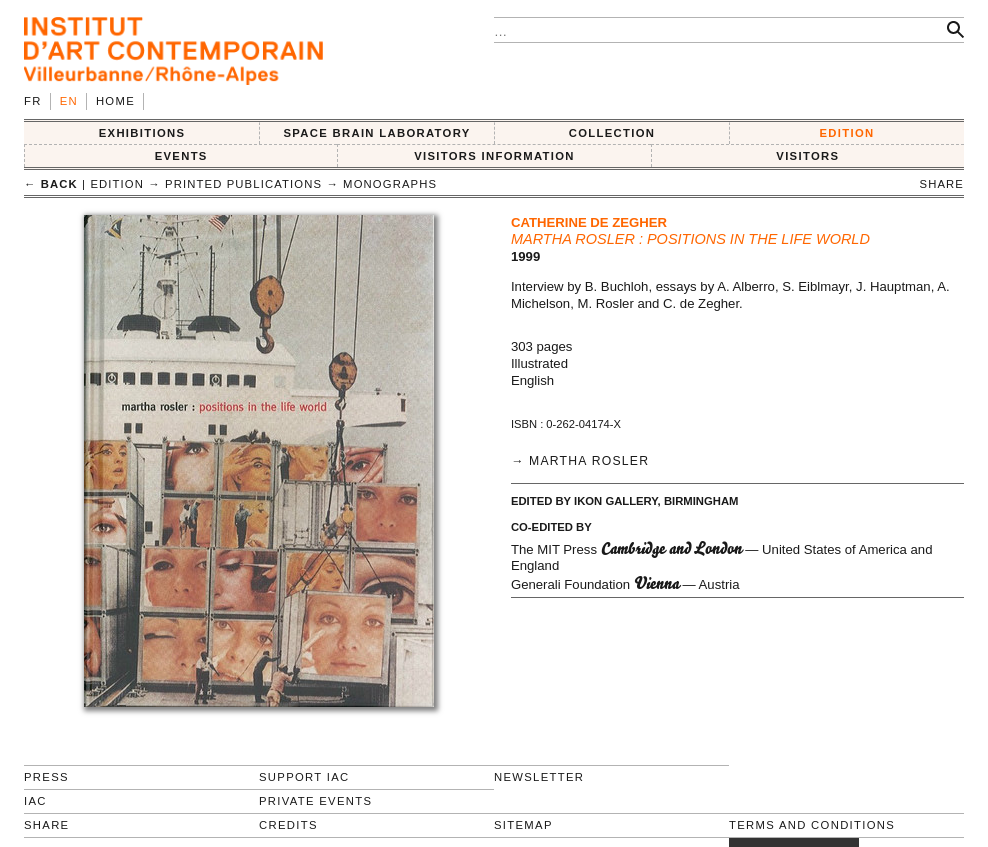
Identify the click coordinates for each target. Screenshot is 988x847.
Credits (288, 825)
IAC (35, 801)
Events (181, 156)
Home (115, 101)
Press (46, 777)
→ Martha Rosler (580, 461)
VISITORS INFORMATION (494, 156)
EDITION (847, 133)
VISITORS (807, 156)
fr (33, 101)
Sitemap (523, 825)
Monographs (390, 184)
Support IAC (304, 777)
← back (51, 184)
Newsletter (539, 777)
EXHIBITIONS (142, 133)
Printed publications (243, 184)
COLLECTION (612, 133)
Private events (315, 801)
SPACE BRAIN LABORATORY (376, 133)
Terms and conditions (812, 825)
